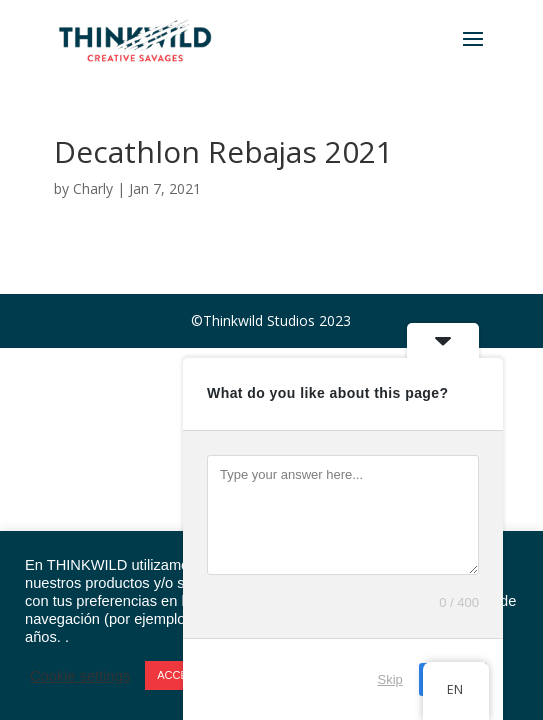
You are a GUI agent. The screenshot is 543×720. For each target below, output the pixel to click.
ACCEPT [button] (179, 675)
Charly (93, 188)
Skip (390, 679)
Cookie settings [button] (80, 676)
